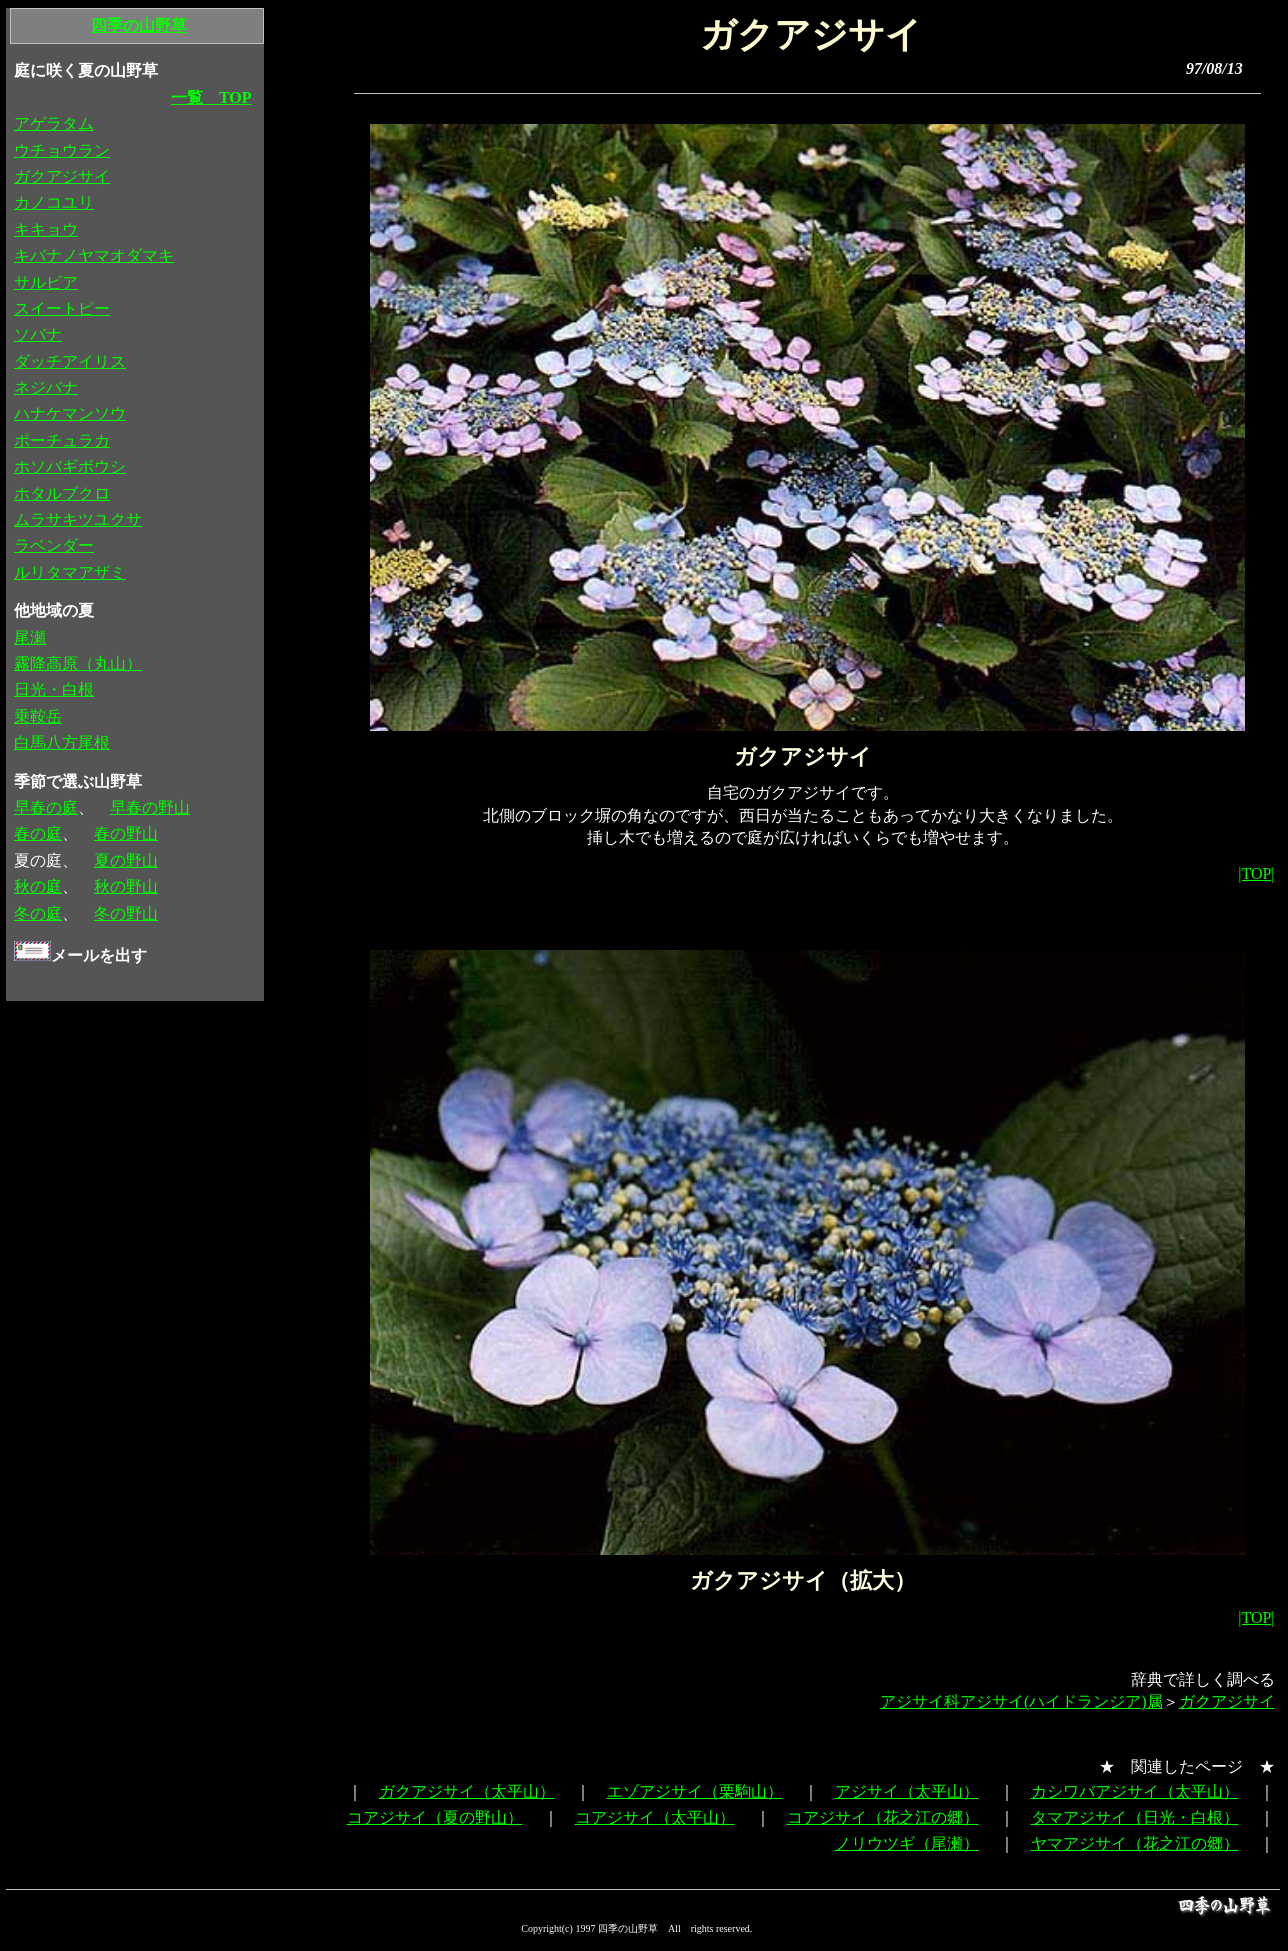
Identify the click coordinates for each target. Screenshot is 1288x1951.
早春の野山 (150, 807)
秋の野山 (126, 886)
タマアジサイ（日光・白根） (1135, 1817)
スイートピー (62, 308)
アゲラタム (54, 123)
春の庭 (38, 833)
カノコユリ (54, 202)
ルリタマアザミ (70, 572)
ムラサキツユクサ (78, 519)
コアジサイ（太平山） (655, 1817)
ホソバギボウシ (70, 466)
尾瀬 (30, 637)
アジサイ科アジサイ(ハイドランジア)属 (1021, 1701)
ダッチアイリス (70, 361)
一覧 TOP (211, 97)
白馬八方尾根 (62, 742)
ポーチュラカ (62, 440)
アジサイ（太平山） (907, 1791)
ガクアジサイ (1227, 1701)
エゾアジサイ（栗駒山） (695, 1791)
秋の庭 (38, 886)
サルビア (46, 282)
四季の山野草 (139, 25)
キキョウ (46, 229)
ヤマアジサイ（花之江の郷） (1135, 1843)
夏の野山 (126, 860)
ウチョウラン (62, 150)
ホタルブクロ (62, 493)
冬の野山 (126, 913)
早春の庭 (46, 807)
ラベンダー (54, 545)
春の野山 (126, 833)
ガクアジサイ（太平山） (467, 1791)
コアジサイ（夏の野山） (435, 1817)
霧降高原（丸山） (78, 663)
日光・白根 (54, 689)
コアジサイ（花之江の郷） (883, 1817)
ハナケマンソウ (70, 413)
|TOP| (1256, 873)
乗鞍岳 (38, 716)
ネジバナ (46, 387)
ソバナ (38, 334)
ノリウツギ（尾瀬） (907, 1843)
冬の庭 (38, 913)
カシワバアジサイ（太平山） (1135, 1791)
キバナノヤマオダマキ (94, 255)
